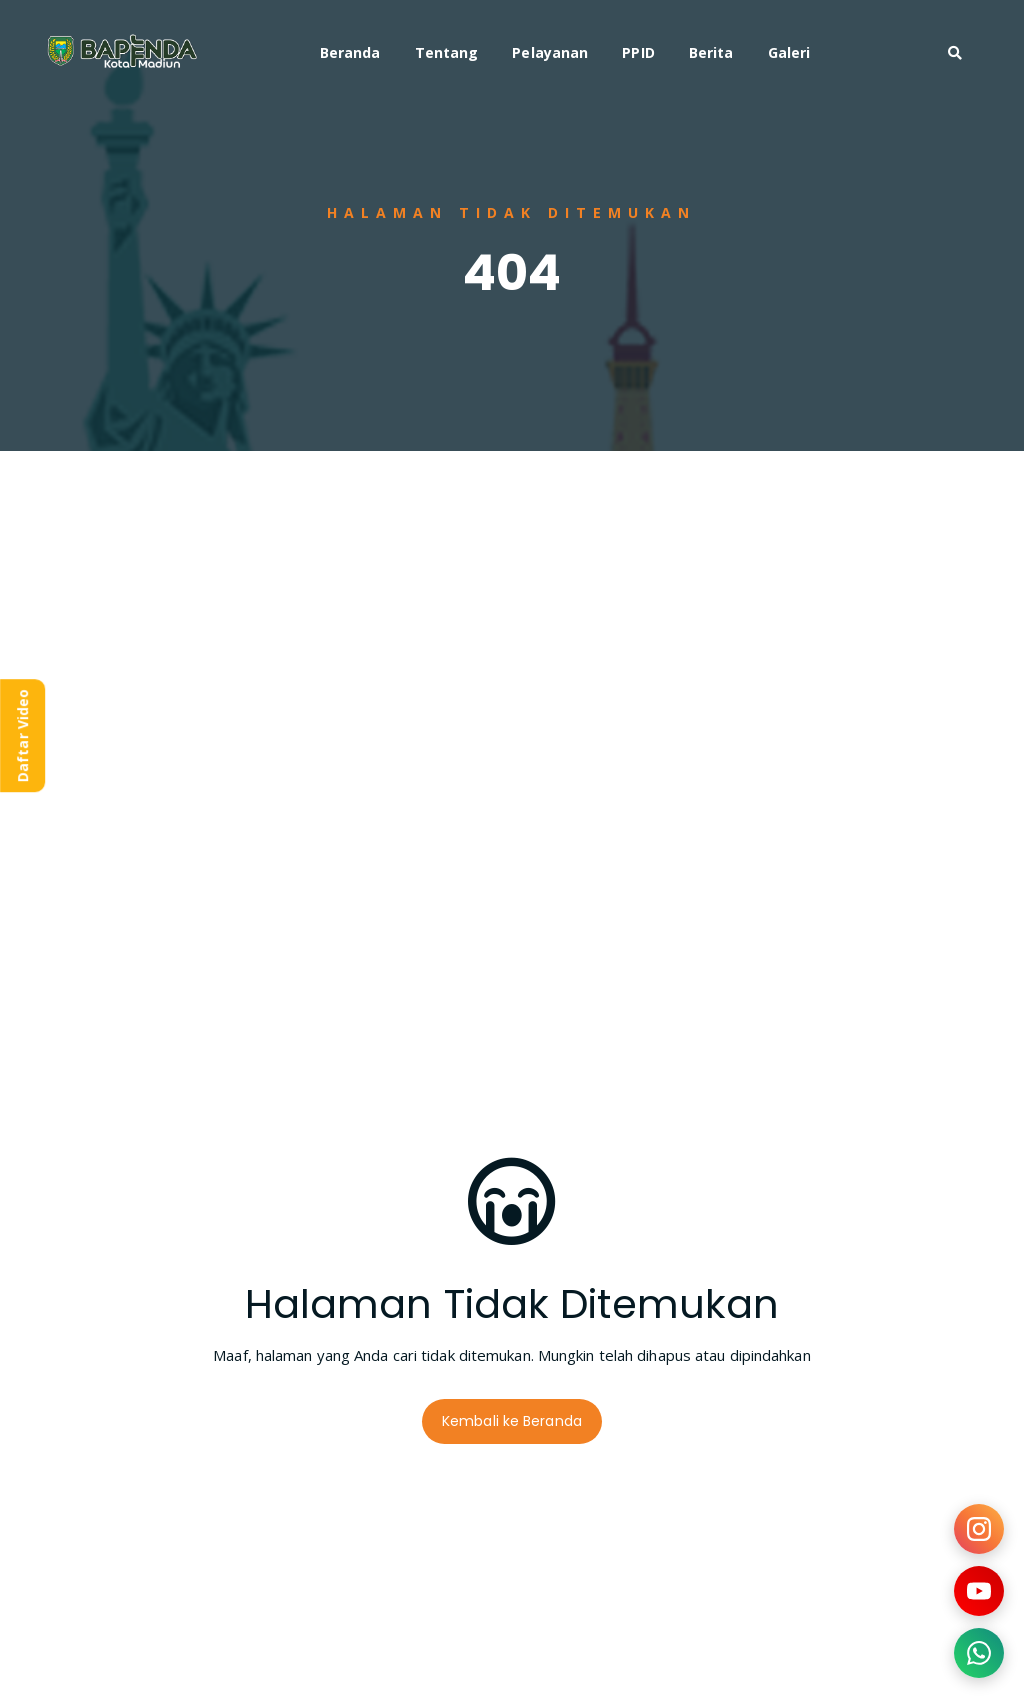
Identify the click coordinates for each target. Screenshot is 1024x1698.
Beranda (350, 52)
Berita (711, 52)
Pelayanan (550, 52)
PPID (638, 52)
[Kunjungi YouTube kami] (979, 1591)
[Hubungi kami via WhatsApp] (979, 1653)
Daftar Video (22, 735)
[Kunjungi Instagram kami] (979, 1529)
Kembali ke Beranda (512, 1421)
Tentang (447, 52)
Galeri (789, 52)
